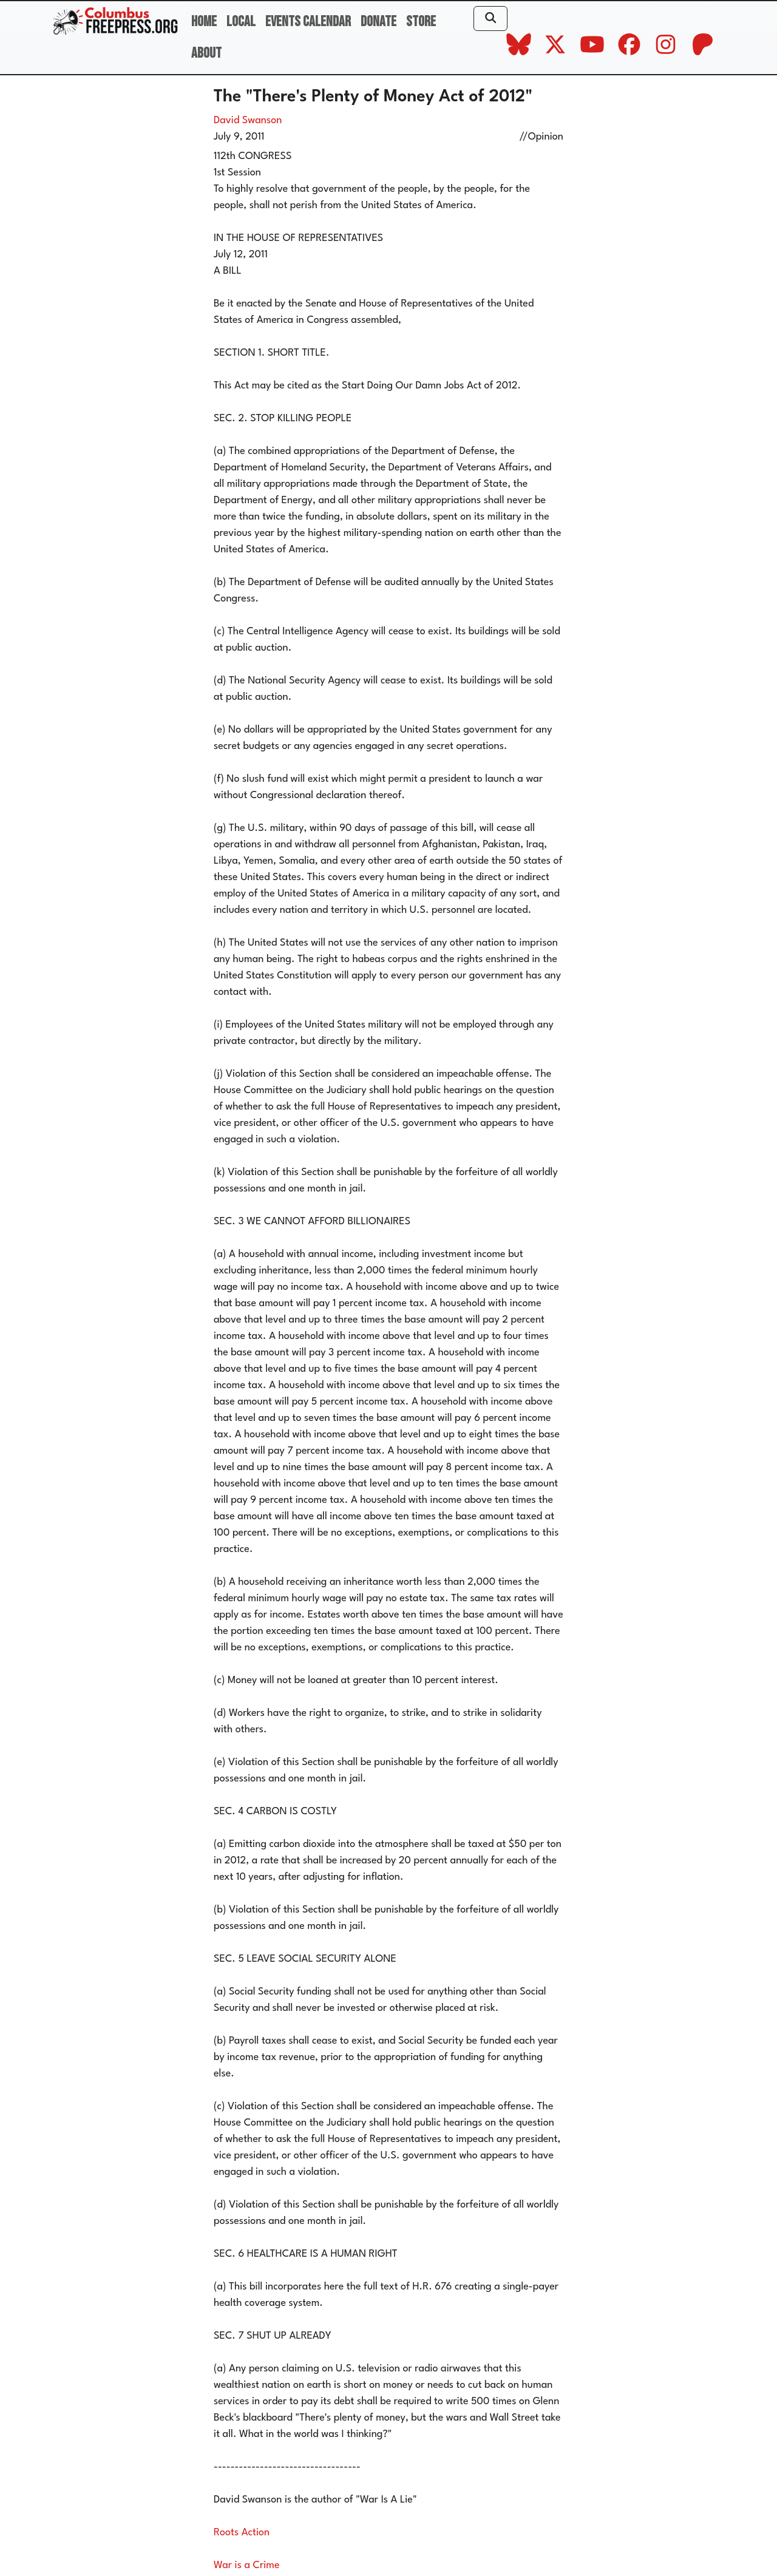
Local (241, 21)
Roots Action (242, 2532)
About (206, 53)
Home (204, 21)
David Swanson (248, 120)
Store (421, 21)
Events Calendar (308, 21)
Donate (378, 21)
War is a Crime (247, 2565)
